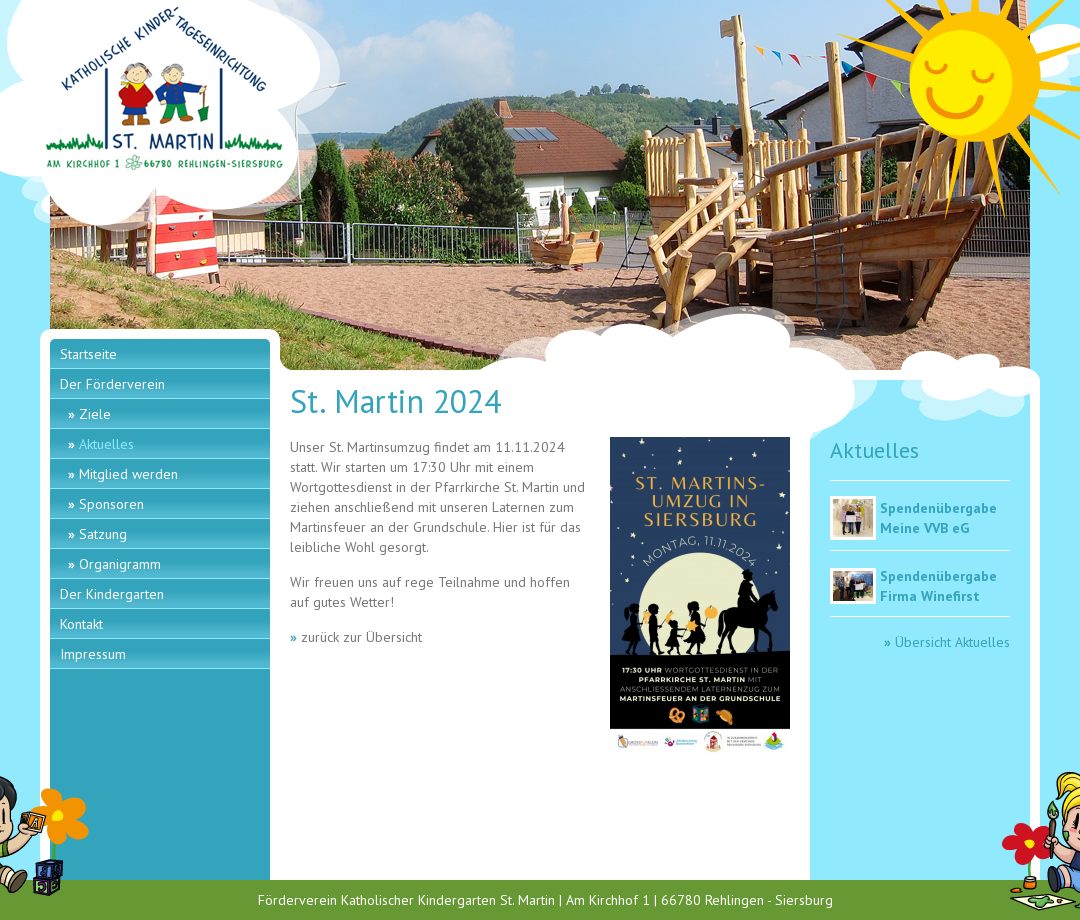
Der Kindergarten (112, 594)
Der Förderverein (112, 384)
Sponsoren (111, 504)
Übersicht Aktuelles (952, 642)
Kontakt (81, 624)
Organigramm (120, 564)
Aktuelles (106, 444)
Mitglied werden (128, 474)
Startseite (88, 354)
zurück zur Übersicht (361, 637)
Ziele (95, 414)
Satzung (103, 534)
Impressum (93, 654)
